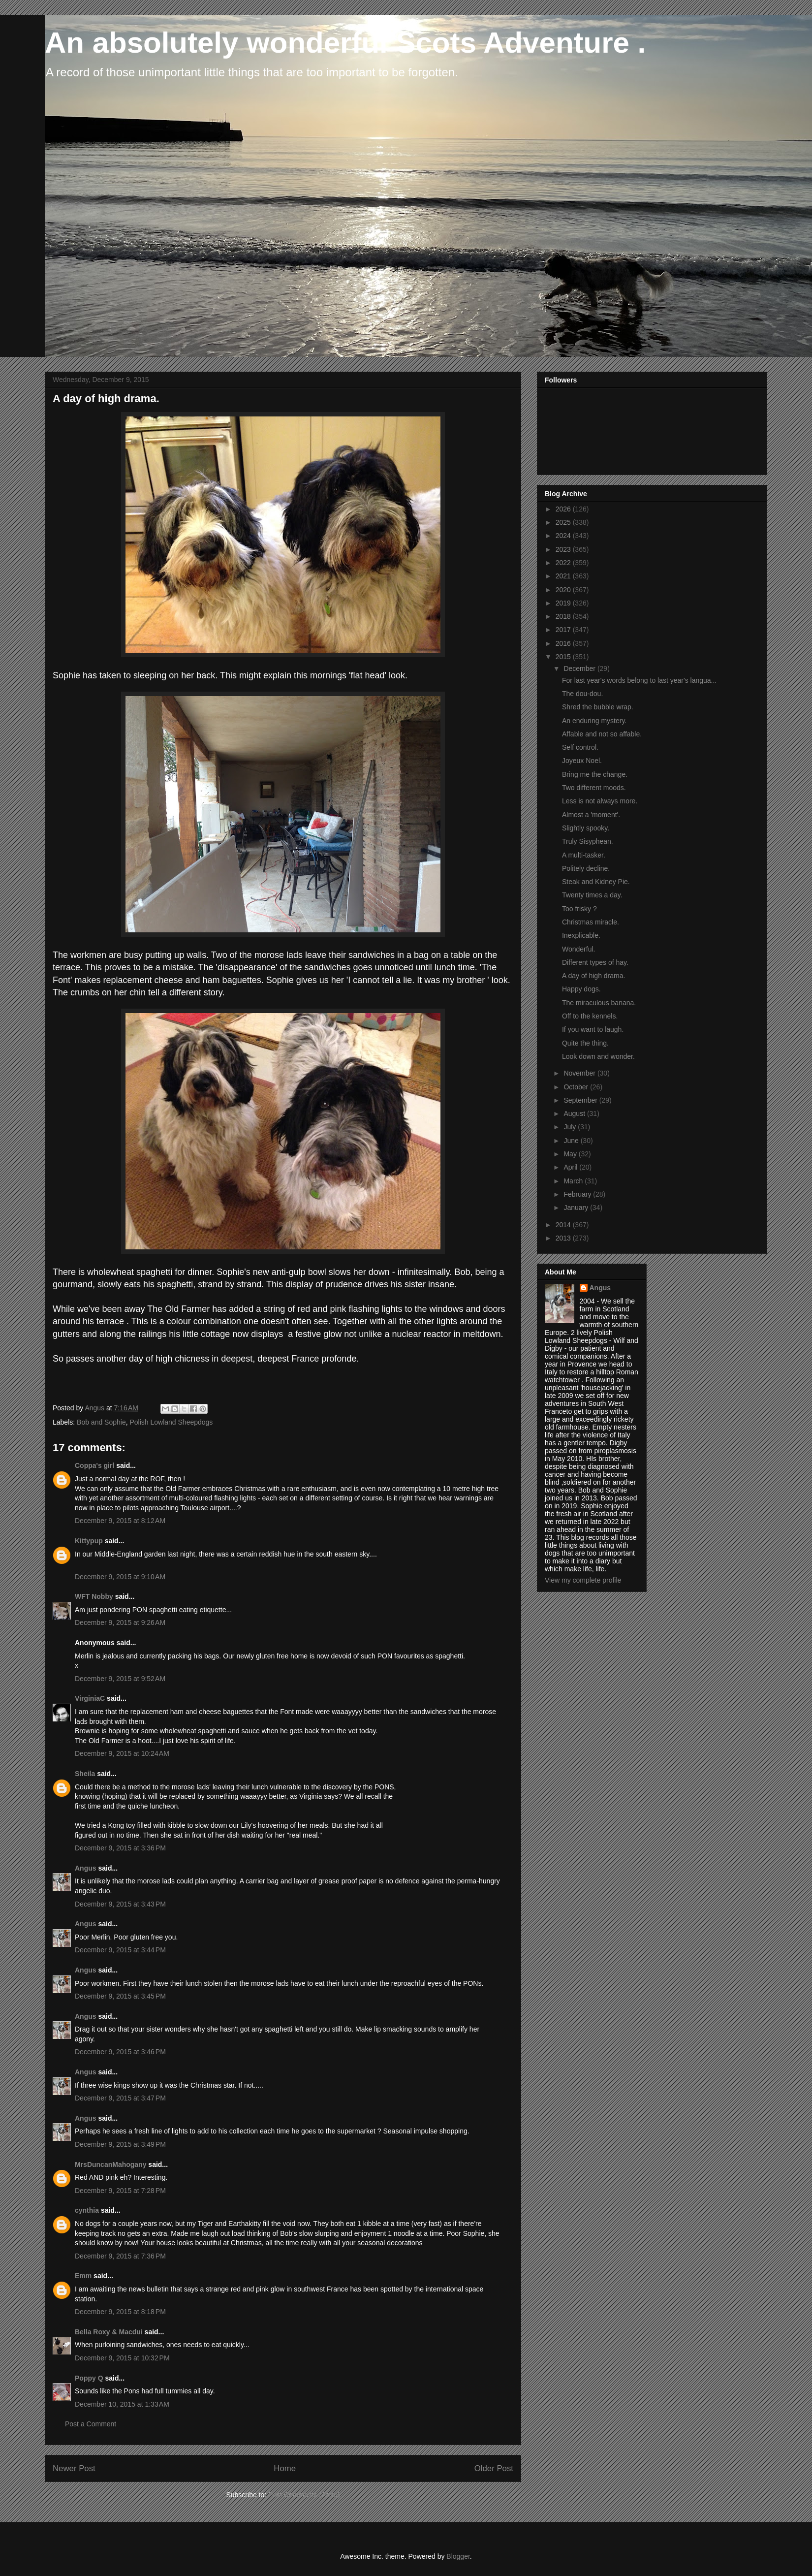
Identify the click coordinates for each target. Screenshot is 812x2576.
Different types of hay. (595, 962)
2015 (564, 657)
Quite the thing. (585, 1043)
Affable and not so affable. (602, 734)
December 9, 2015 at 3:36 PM (120, 1848)
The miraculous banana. (599, 1003)
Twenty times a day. (592, 895)
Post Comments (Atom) (304, 2495)
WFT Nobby (94, 1596)
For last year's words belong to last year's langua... (639, 680)
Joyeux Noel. (582, 760)
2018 (564, 616)
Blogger (457, 2556)
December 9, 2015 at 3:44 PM (120, 1950)
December (580, 668)
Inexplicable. (581, 935)
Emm (83, 2276)
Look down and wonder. (598, 1056)
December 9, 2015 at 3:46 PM (120, 2052)
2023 (564, 549)
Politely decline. (586, 868)
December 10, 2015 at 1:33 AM (122, 2404)
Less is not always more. (599, 801)
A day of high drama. (593, 976)
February (578, 1194)
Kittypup (89, 1541)
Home (285, 2468)
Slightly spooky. (585, 828)
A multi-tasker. (583, 855)
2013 (564, 1238)
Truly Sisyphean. (587, 841)
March (574, 1181)
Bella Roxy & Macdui (109, 2332)
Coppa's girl (94, 1465)
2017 (564, 630)
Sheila (85, 1774)
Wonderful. (578, 949)
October (576, 1087)
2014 (564, 1225)
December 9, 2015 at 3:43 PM (120, 1904)
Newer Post (74, 2468)
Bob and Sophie (101, 1422)
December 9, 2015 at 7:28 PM (120, 2190)
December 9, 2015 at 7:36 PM (120, 2256)
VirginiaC (90, 1698)
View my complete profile (583, 1580)
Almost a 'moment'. (591, 815)
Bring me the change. (594, 774)
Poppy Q (89, 2378)
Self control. (580, 747)
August (575, 1113)
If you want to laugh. (593, 1029)
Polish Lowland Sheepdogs (171, 1422)
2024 (564, 536)
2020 (564, 590)
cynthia (87, 2210)
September (581, 1100)
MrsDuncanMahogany (110, 2164)
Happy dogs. (581, 989)
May (570, 1154)
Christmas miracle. (590, 922)
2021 (564, 576)
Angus (85, 1868)
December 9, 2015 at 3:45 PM (120, 1996)
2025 (564, 522)
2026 (564, 509)
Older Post (493, 2468)
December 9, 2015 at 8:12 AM (120, 1521)
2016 (564, 643)
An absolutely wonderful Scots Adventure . (345, 42)
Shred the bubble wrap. (597, 707)
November (580, 1073)
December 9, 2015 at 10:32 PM (122, 2358)
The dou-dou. (582, 694)
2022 (564, 563)
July (570, 1127)
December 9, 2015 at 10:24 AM (122, 1753)
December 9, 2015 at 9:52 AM (120, 1679)
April (571, 1167)
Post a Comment (90, 2424)
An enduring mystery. (594, 721)
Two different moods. (594, 788)
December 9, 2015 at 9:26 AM (120, 1622)
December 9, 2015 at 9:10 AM (120, 1577)
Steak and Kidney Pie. (596, 882)
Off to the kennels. (590, 1016)
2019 (564, 603)
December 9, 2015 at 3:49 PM (120, 2144)
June (571, 1141)
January (576, 1207)
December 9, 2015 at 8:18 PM (120, 2312)
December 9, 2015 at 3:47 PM (120, 2098)
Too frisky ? (579, 909)
